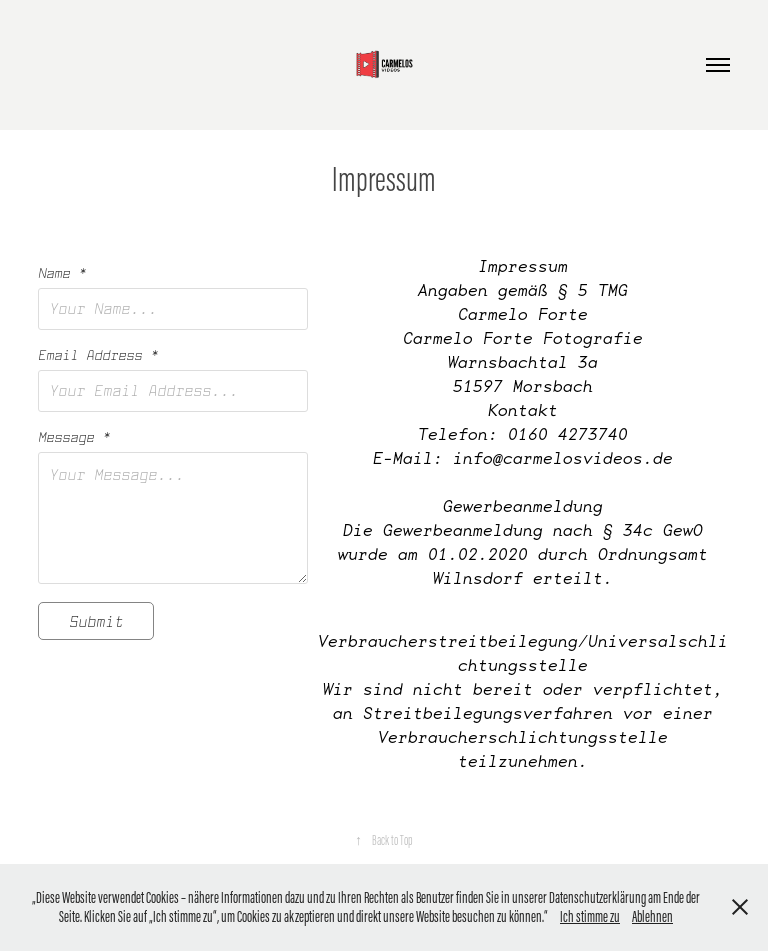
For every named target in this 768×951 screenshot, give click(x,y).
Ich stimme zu (590, 916)
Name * (62, 273)
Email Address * (98, 355)
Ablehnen (652, 916)
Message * (74, 437)
